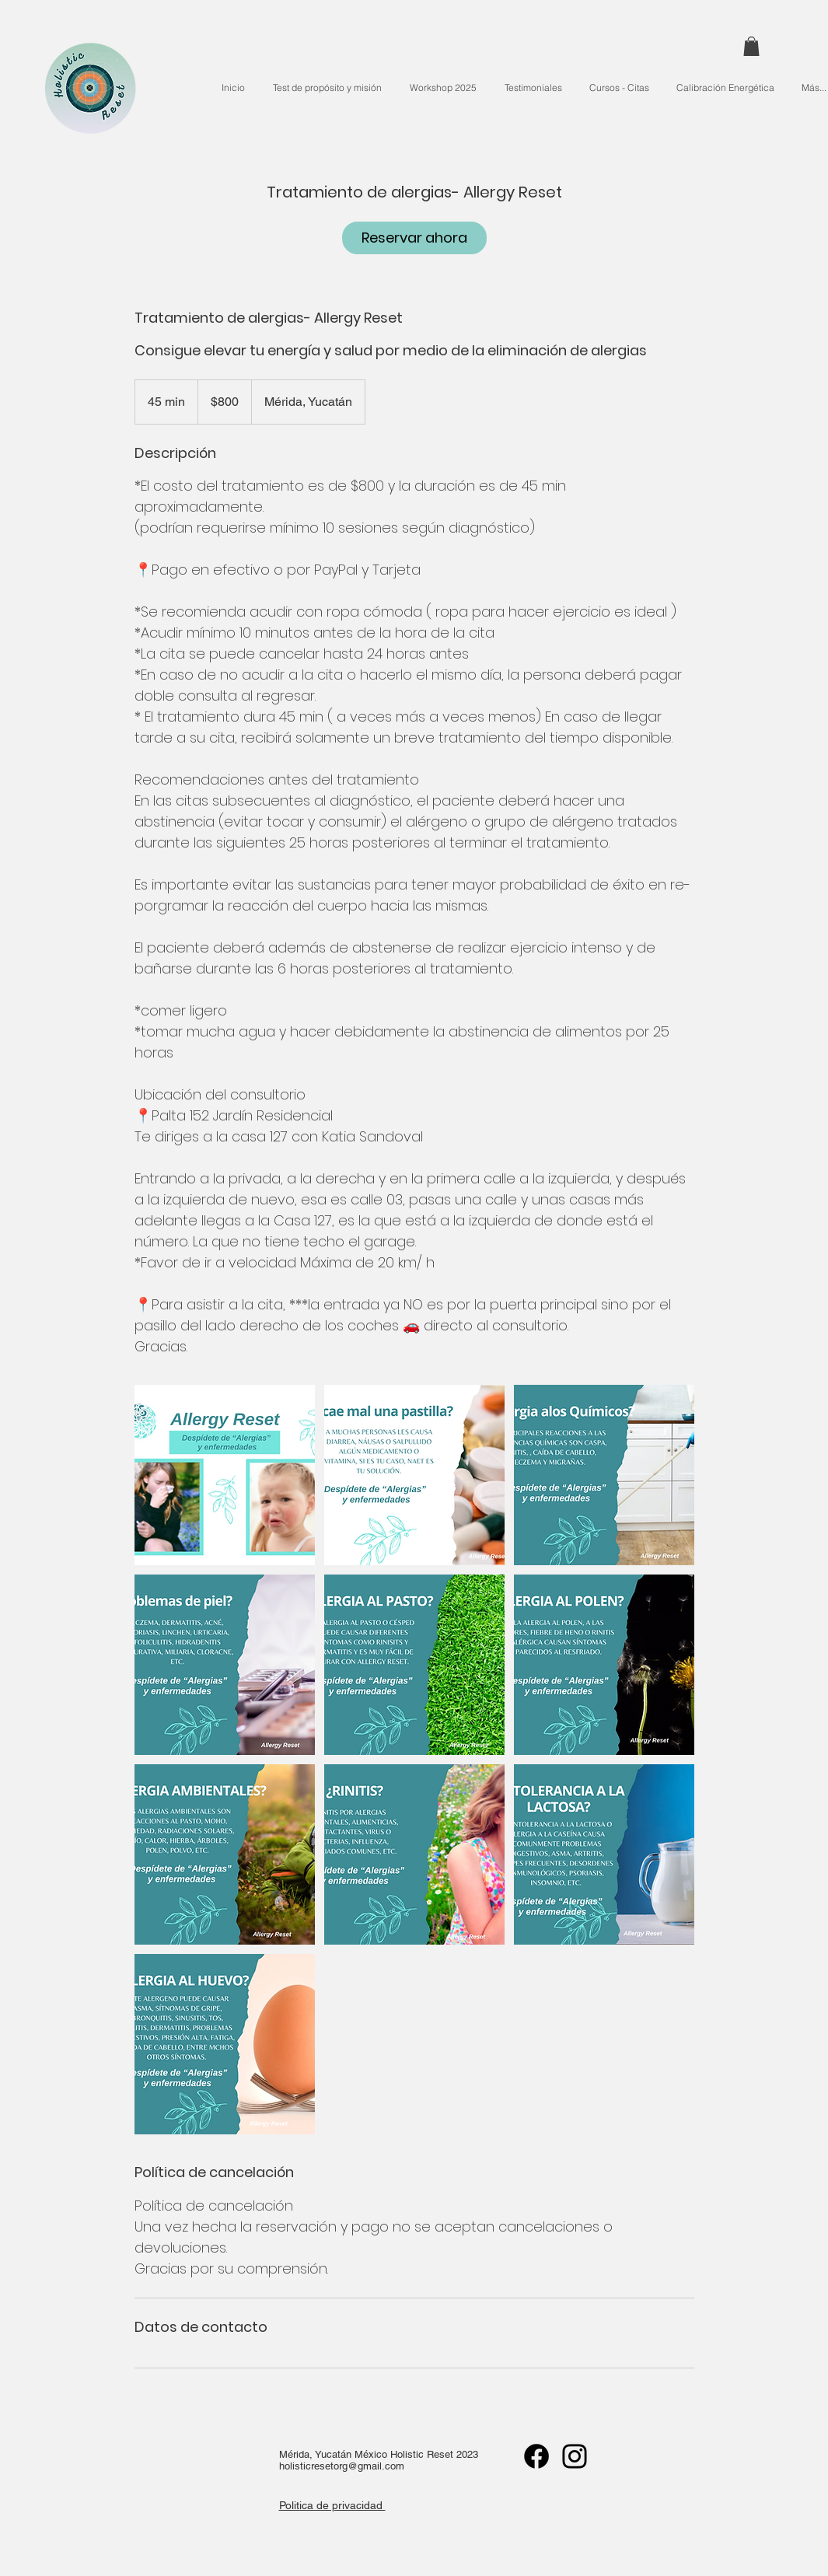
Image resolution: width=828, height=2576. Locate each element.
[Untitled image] (225, 1475)
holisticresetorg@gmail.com (341, 2466)
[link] (414, 238)
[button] (751, 46)
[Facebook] (536, 2456)
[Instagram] (574, 2456)
